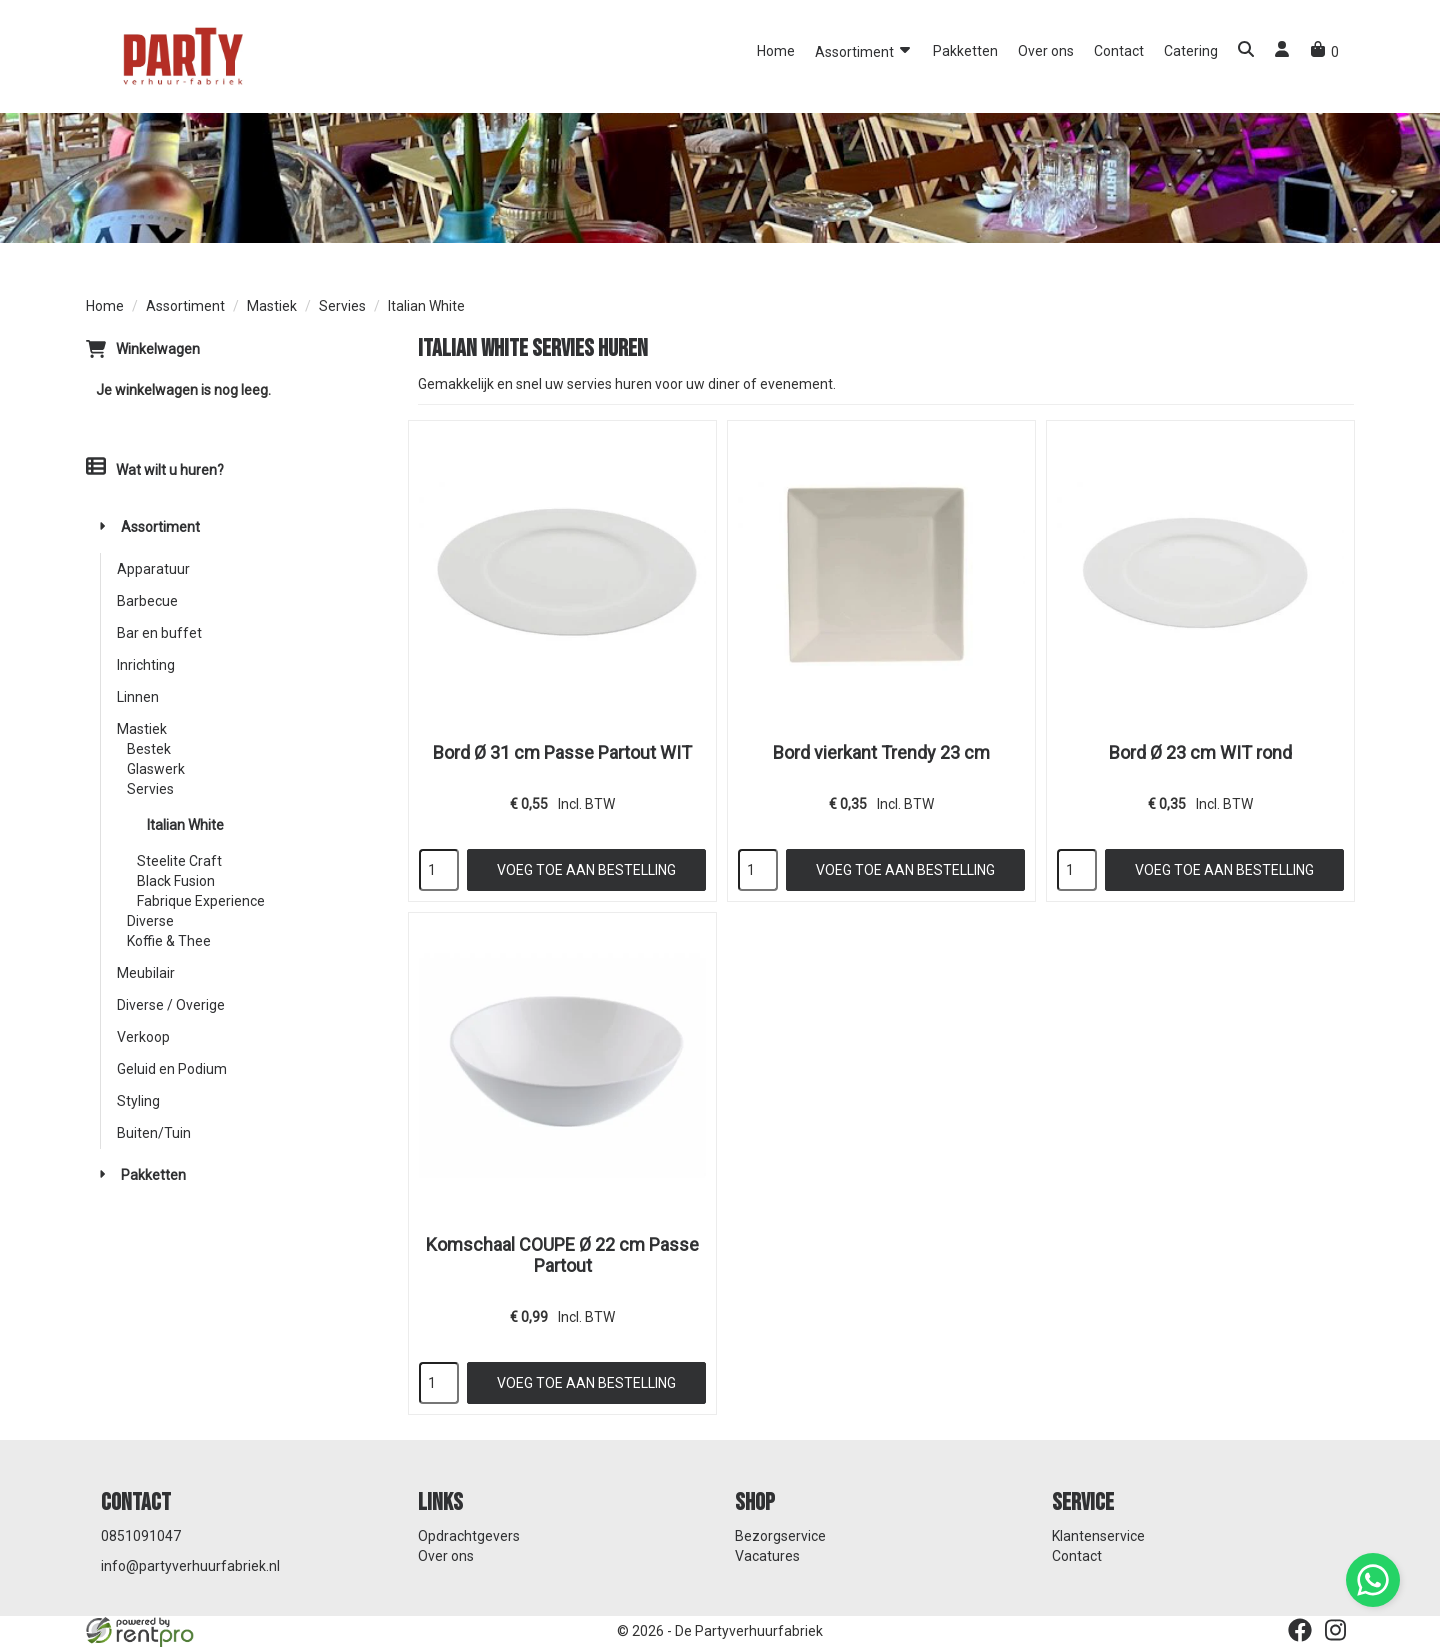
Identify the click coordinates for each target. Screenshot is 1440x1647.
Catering (1191, 51)
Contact (1119, 51)
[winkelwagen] (1324, 52)
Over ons (1046, 51)
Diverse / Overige (171, 1005)
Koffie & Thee (169, 941)
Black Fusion (176, 881)
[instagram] (1336, 1630)
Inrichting (146, 665)
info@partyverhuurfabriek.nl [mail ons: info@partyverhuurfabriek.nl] (190, 1566)
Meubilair (146, 973)
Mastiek (272, 306)
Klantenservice (1098, 1536)
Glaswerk (156, 769)
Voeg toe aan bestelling (586, 870)
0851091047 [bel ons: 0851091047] (141, 1536)
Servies (342, 306)
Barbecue (147, 601)
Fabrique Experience (201, 901)
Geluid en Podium (172, 1069)
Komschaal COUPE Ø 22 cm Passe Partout (562, 1255)
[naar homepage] (181, 55)
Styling (138, 1101)
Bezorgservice (780, 1536)
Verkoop (143, 1037)
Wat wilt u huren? (155, 470)
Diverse (150, 921)
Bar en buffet (159, 633)
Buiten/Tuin (154, 1133)
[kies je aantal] (439, 870)
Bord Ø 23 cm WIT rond (1200, 752)
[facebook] (1300, 1630)
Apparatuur (153, 569)
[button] (1246, 51)
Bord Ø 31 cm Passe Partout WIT (562, 752)
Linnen (138, 697)
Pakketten (965, 51)
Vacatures (767, 1556)
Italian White (185, 825)
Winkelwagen (158, 349)
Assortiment (864, 50)
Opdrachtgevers (469, 1536)
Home (776, 51)
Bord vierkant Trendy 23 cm (881, 752)
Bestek (149, 749)
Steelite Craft (179, 861)
